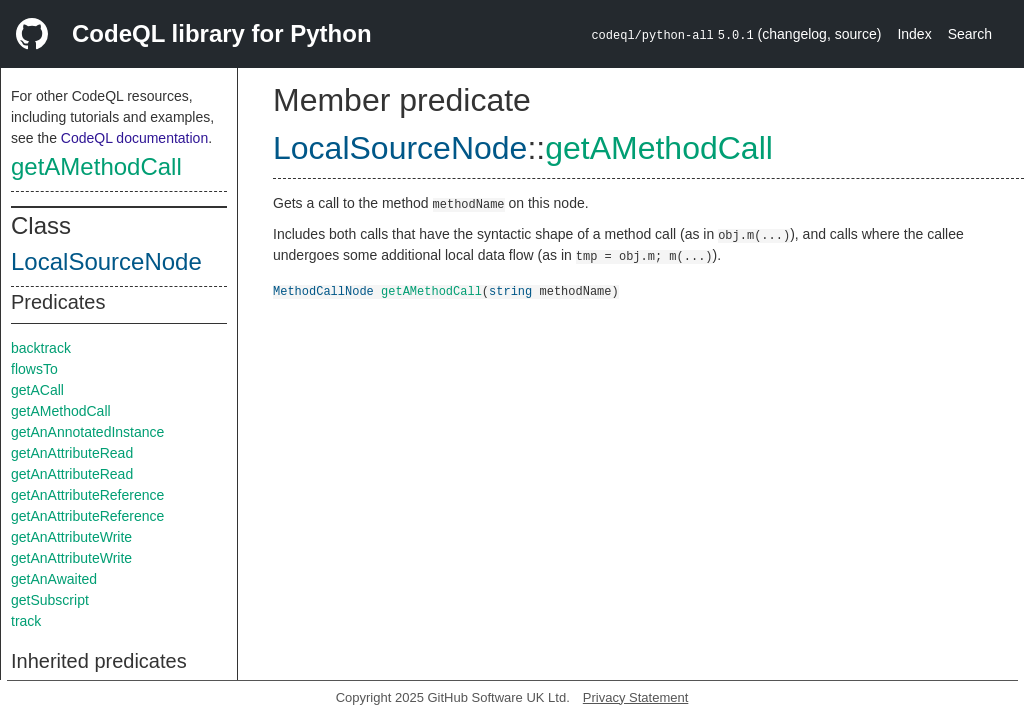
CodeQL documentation (134, 138)
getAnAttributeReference (87, 495)
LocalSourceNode (106, 261)
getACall (37, 390)
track (26, 621)
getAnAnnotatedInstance (87, 432)
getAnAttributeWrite (71, 537)
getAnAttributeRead (72, 453)
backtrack (41, 348)
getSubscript (50, 600)
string (510, 290)
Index (914, 34)
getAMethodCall (96, 166)
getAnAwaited (54, 579)
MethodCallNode (323, 290)
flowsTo (34, 369)
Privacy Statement (636, 697)
